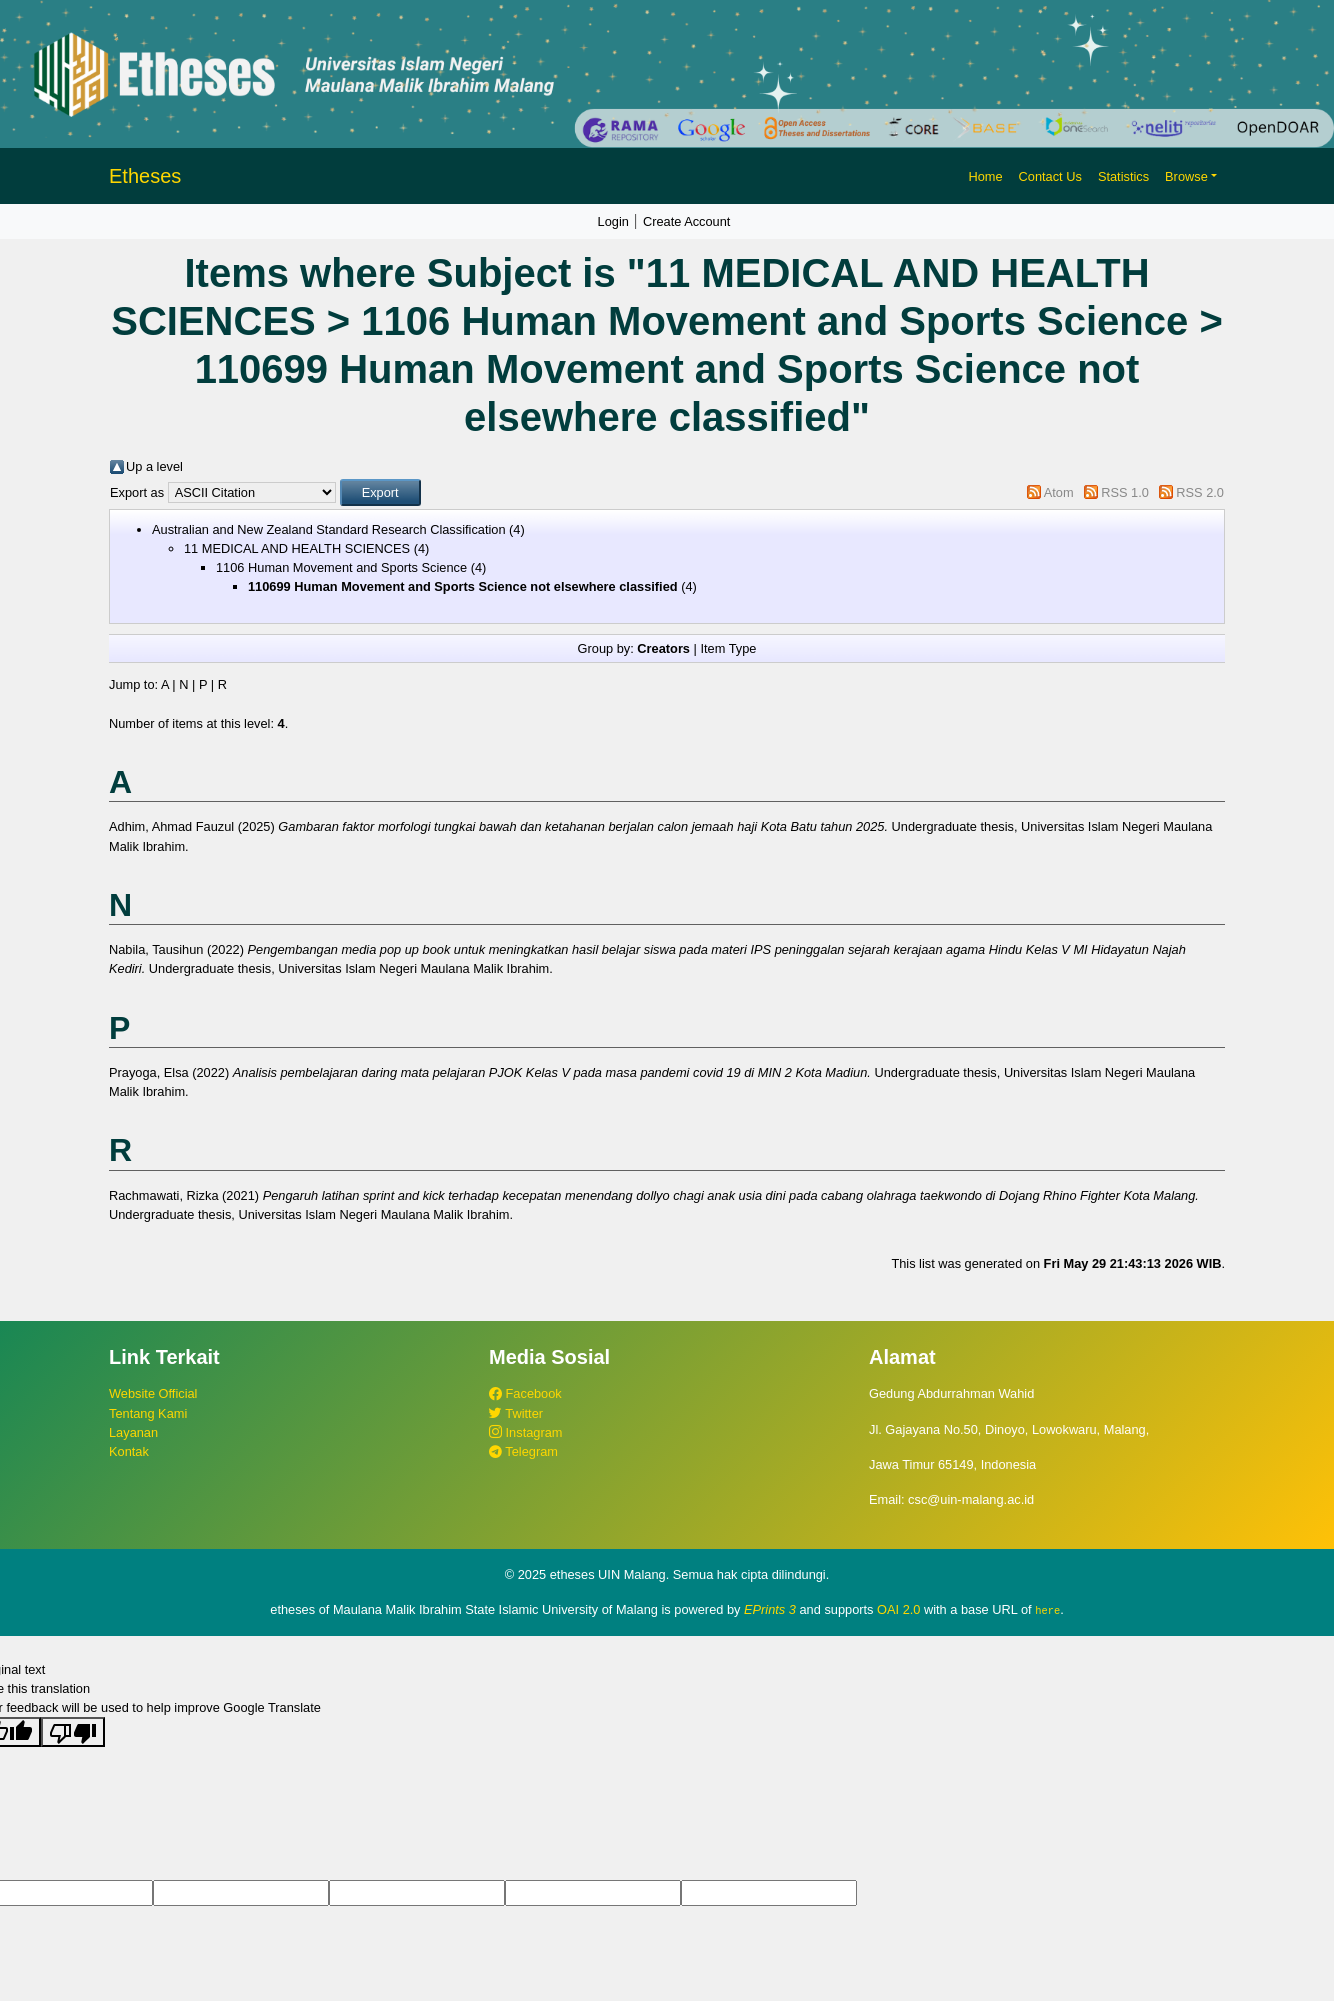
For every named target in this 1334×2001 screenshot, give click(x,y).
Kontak (129, 1451)
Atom (1059, 492)
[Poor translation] (73, 1732)
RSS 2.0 (1200, 492)
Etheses (145, 176)
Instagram (525, 1432)
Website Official (153, 1393)
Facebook (525, 1393)
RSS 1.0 (1125, 492)
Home (985, 176)
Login (613, 221)
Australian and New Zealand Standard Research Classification (329, 529)
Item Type (728, 648)
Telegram (523, 1451)
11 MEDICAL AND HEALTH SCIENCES (297, 548)
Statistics (1123, 176)
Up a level (154, 466)
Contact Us (1050, 176)
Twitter (516, 1413)
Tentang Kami (148, 1413)
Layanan (133, 1432)
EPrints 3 (770, 1609)
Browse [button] (1186, 176)
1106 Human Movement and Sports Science (341, 567)
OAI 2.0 (898, 1609)
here (1047, 1610)
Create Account (687, 221)
